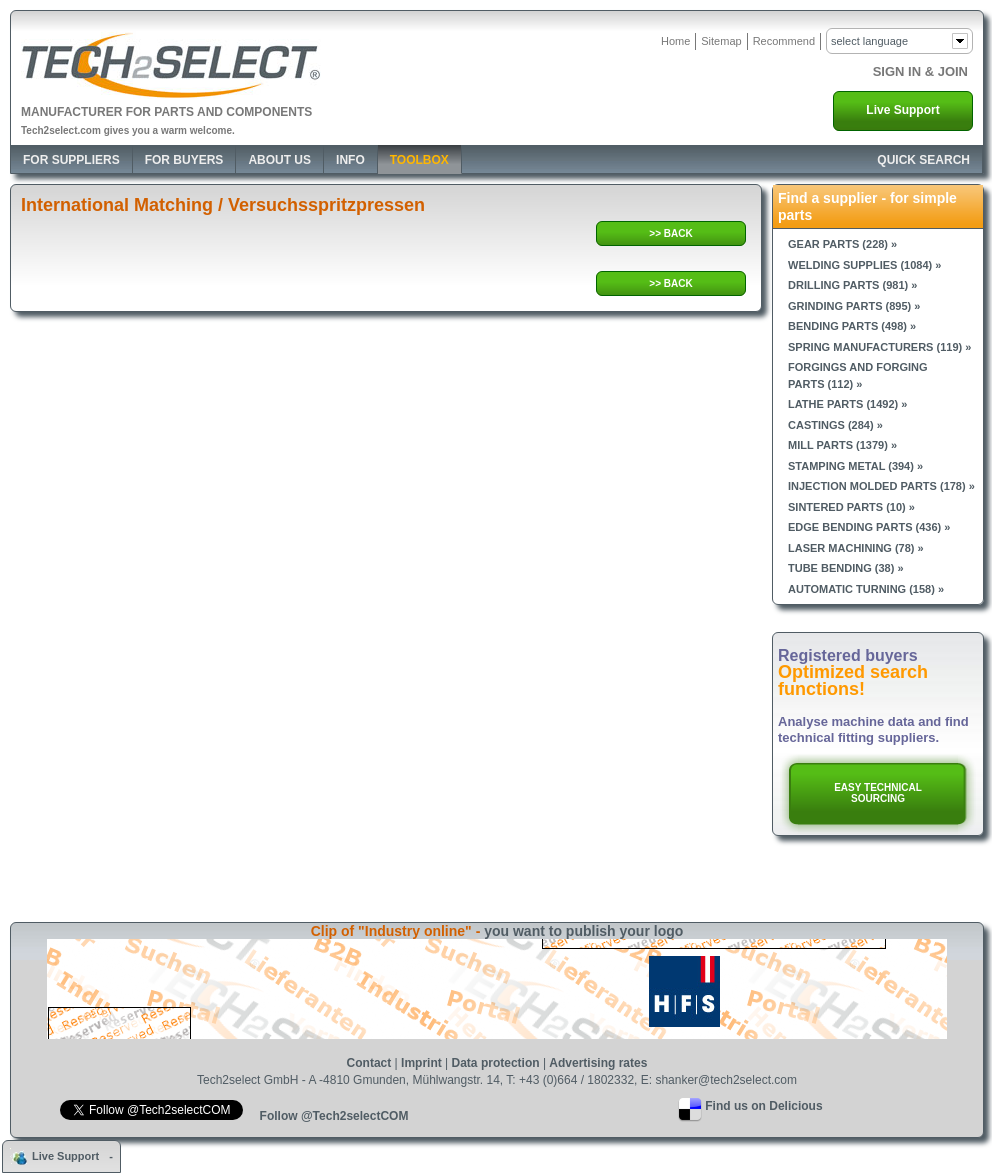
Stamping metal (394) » (855, 466)
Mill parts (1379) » (842, 445)
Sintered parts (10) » (851, 507)
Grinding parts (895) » (854, 306)
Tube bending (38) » (846, 568)
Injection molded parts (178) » (881, 486)
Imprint (421, 1063)
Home (675, 41)
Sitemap (721, 41)
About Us (279, 160)
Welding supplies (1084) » (864, 265)
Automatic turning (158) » (866, 589)
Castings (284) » (835, 425)
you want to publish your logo (583, 931)
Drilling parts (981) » (852, 285)
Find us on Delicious (763, 1106)
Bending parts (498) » (852, 326)
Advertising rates (598, 1063)
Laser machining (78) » (856, 548)
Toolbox (419, 160)
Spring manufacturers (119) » (879, 347)
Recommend (784, 41)
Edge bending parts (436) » (869, 527)
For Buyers (184, 160)
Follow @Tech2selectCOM (334, 1116)
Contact (369, 1063)
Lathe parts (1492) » (847, 404)
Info (350, 160)
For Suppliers (71, 160)
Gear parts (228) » (842, 244)
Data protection (496, 1063)
